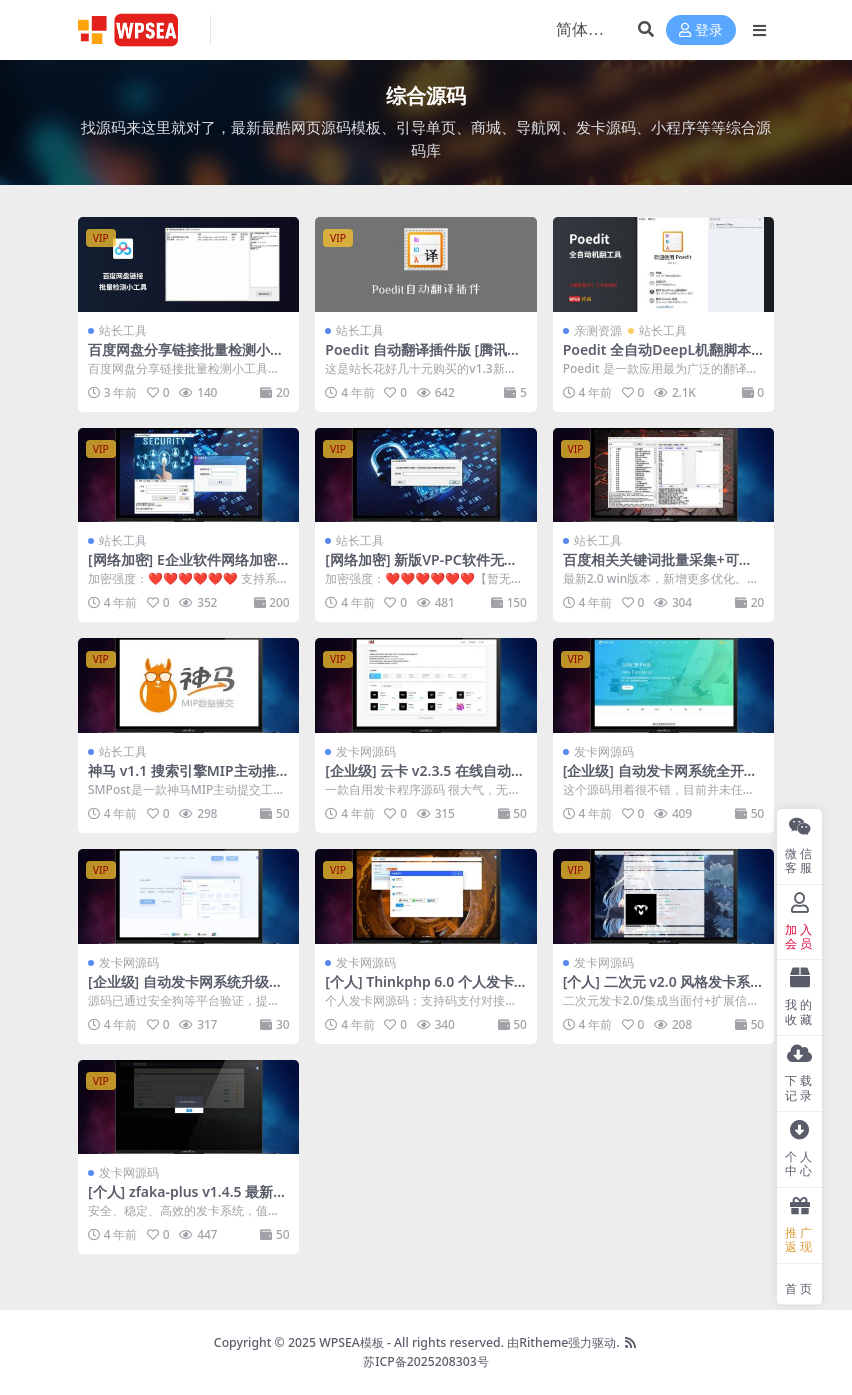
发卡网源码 (366, 751)
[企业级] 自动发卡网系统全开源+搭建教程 (660, 779)
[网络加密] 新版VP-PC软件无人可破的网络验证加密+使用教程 (421, 568)
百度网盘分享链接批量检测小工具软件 (186, 358)
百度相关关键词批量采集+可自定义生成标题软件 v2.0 (658, 568)
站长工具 (123, 330)
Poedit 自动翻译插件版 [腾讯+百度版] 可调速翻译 (416, 358)
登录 (701, 30)
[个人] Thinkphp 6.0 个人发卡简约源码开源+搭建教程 (419, 990)
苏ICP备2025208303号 (426, 1361)
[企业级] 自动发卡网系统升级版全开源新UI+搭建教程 (185, 990)
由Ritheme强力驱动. (563, 1342)
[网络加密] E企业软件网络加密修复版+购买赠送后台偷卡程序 (183, 568)
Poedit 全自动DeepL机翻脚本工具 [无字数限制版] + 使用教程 (661, 358)
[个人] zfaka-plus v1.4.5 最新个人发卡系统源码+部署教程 (187, 1200)
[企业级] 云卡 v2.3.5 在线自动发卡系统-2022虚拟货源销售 (425, 779)
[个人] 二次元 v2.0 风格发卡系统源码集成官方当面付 (657, 990)
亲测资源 (598, 330)
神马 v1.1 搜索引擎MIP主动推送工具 (182, 779)
